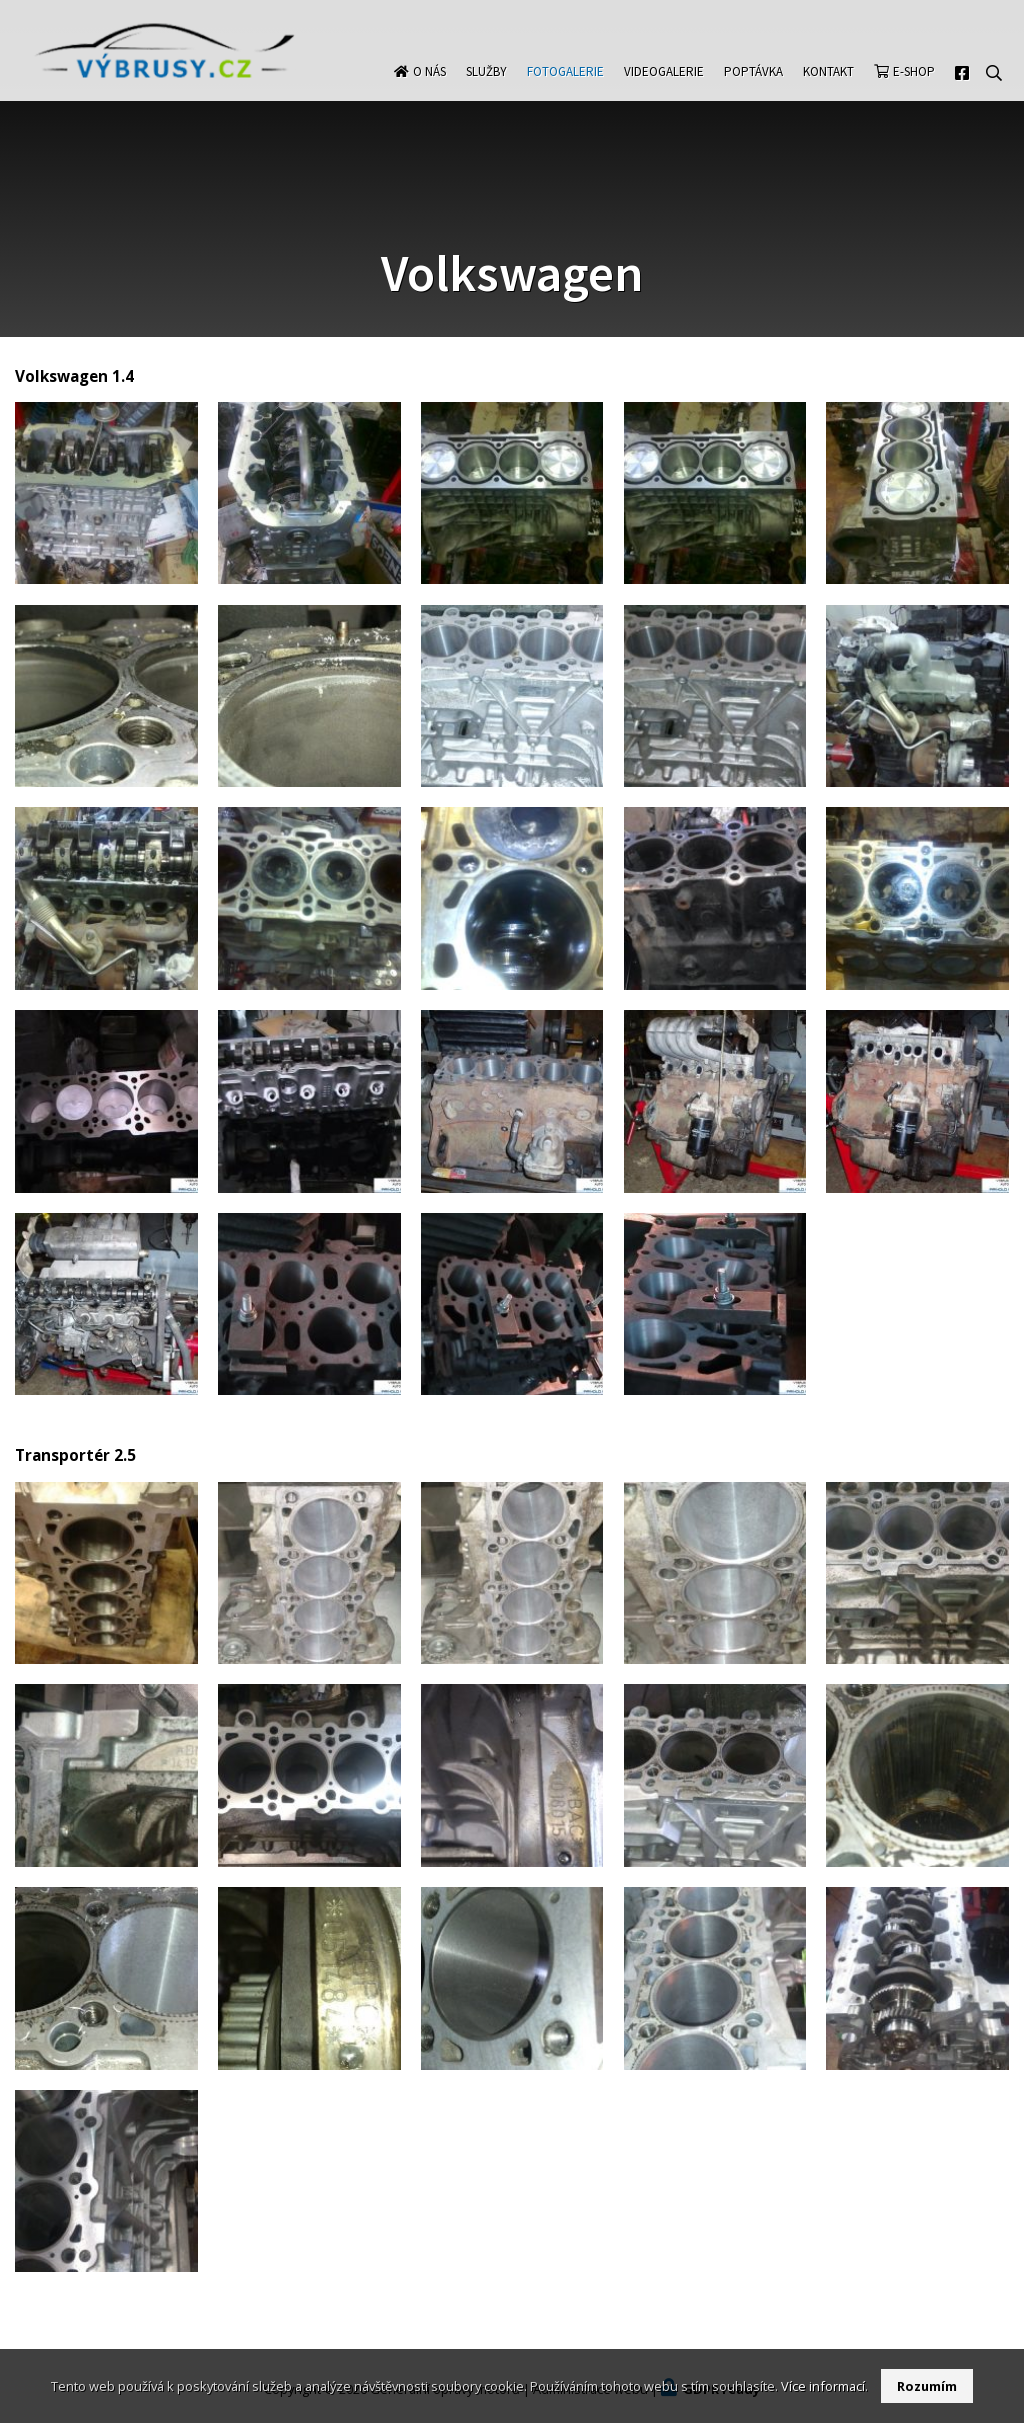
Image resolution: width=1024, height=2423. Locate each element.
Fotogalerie (565, 90)
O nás (429, 90)
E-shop (914, 90)
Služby (486, 90)
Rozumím (927, 2386)
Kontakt (828, 90)
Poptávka (753, 90)
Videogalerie (664, 90)
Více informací (823, 2386)
